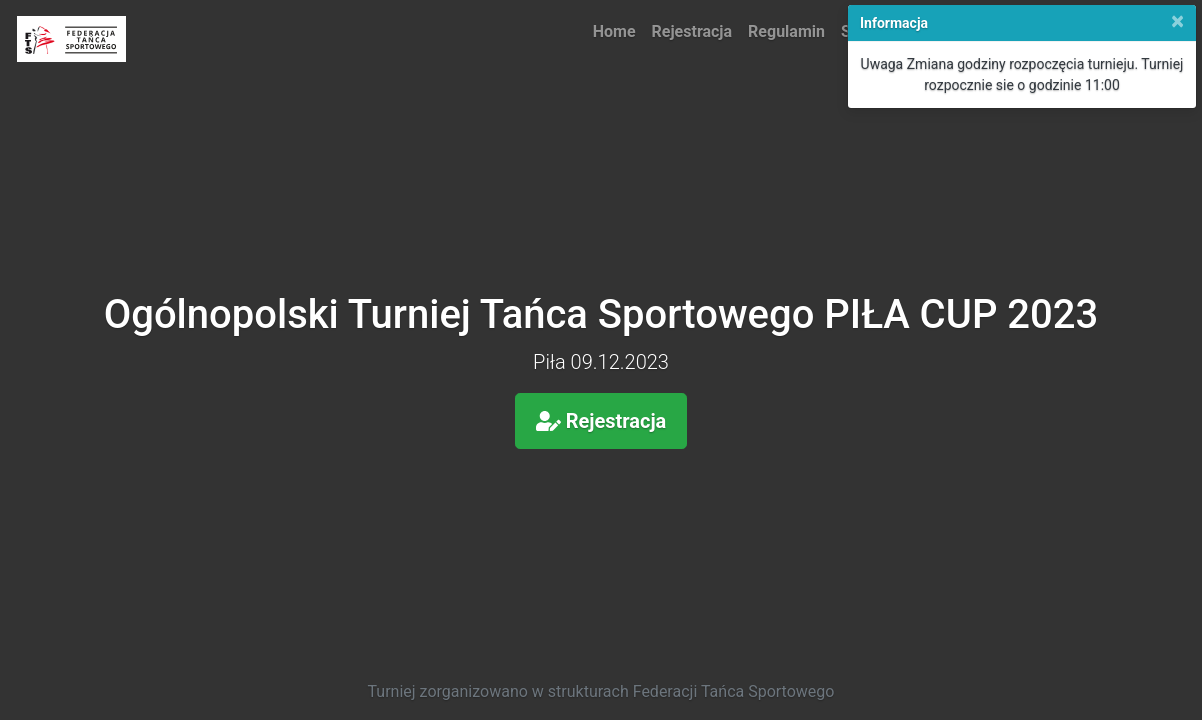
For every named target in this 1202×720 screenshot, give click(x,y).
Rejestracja (692, 31)
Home (614, 31)
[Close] (1177, 21)
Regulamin (786, 31)
